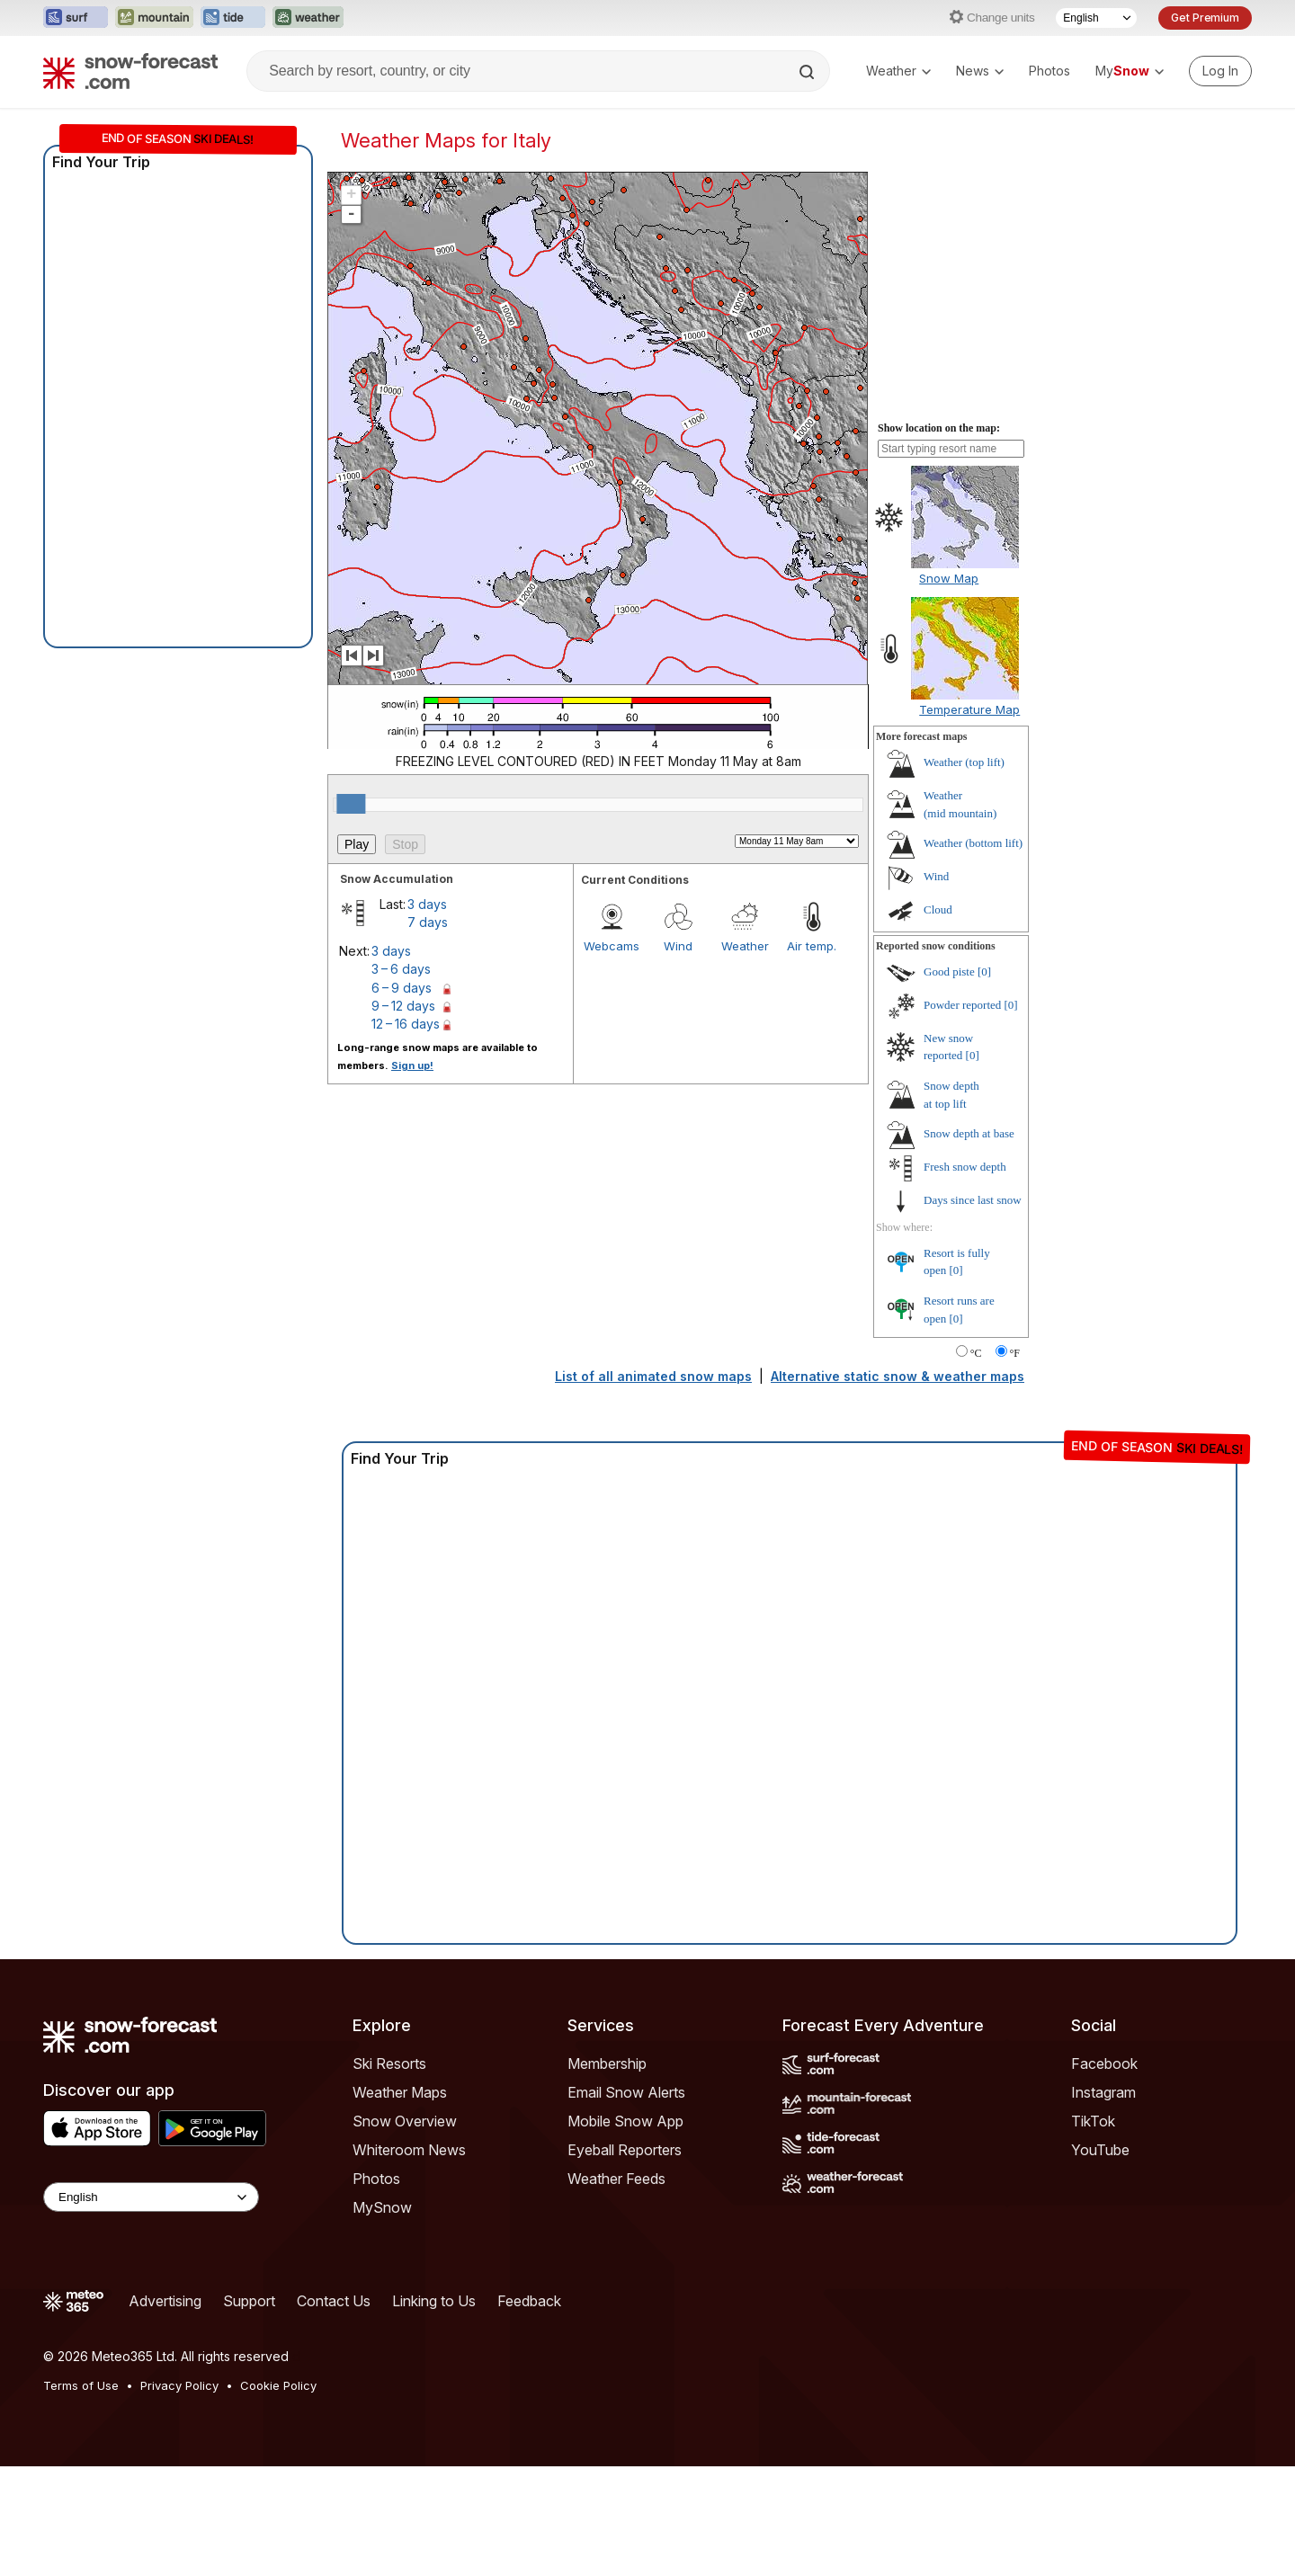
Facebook (1104, 2063)
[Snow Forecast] (130, 71)
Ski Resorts (389, 2063)
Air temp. (811, 946)
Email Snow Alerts (626, 2092)
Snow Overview (405, 2121)
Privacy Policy (179, 2385)
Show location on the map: (939, 428)
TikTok (1093, 2121)
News (980, 70)
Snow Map (948, 578)
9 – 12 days (403, 1005)
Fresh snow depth (965, 1166)
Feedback (529, 2301)
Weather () (964, 762)
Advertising (165, 2301)
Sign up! (412, 1065)
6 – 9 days (401, 987)
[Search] (808, 72)
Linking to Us (434, 2301)
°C (976, 1353)
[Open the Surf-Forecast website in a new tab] (75, 18)
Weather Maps (400, 2092)
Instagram (1103, 2092)
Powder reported (962, 1005)
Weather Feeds (616, 2179)
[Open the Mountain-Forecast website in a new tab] (154, 18)
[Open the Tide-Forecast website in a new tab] (233, 18)
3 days (427, 904)
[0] (984, 971)
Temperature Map (969, 709)
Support (249, 2301)
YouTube (1100, 2150)
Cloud (938, 909)
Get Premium (1205, 17)
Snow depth (969, 1133)
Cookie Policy (278, 2385)
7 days (427, 922)
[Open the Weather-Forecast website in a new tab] (308, 18)
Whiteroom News (409, 2150)
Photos (1049, 70)
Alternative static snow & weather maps (897, 1376)
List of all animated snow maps (653, 1376)
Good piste (949, 971)
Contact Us (334, 2301)
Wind (678, 946)
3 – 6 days (401, 968)
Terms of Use (81, 2385)
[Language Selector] (1096, 18)
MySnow (382, 2207)
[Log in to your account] (1220, 71)
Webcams (611, 946)
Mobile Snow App (625, 2121)
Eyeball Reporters (624, 2150)
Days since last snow (973, 1200)
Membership (607, 2063)
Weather (898, 70)
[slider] (350, 804)
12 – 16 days (405, 1023)
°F (1015, 1353)
